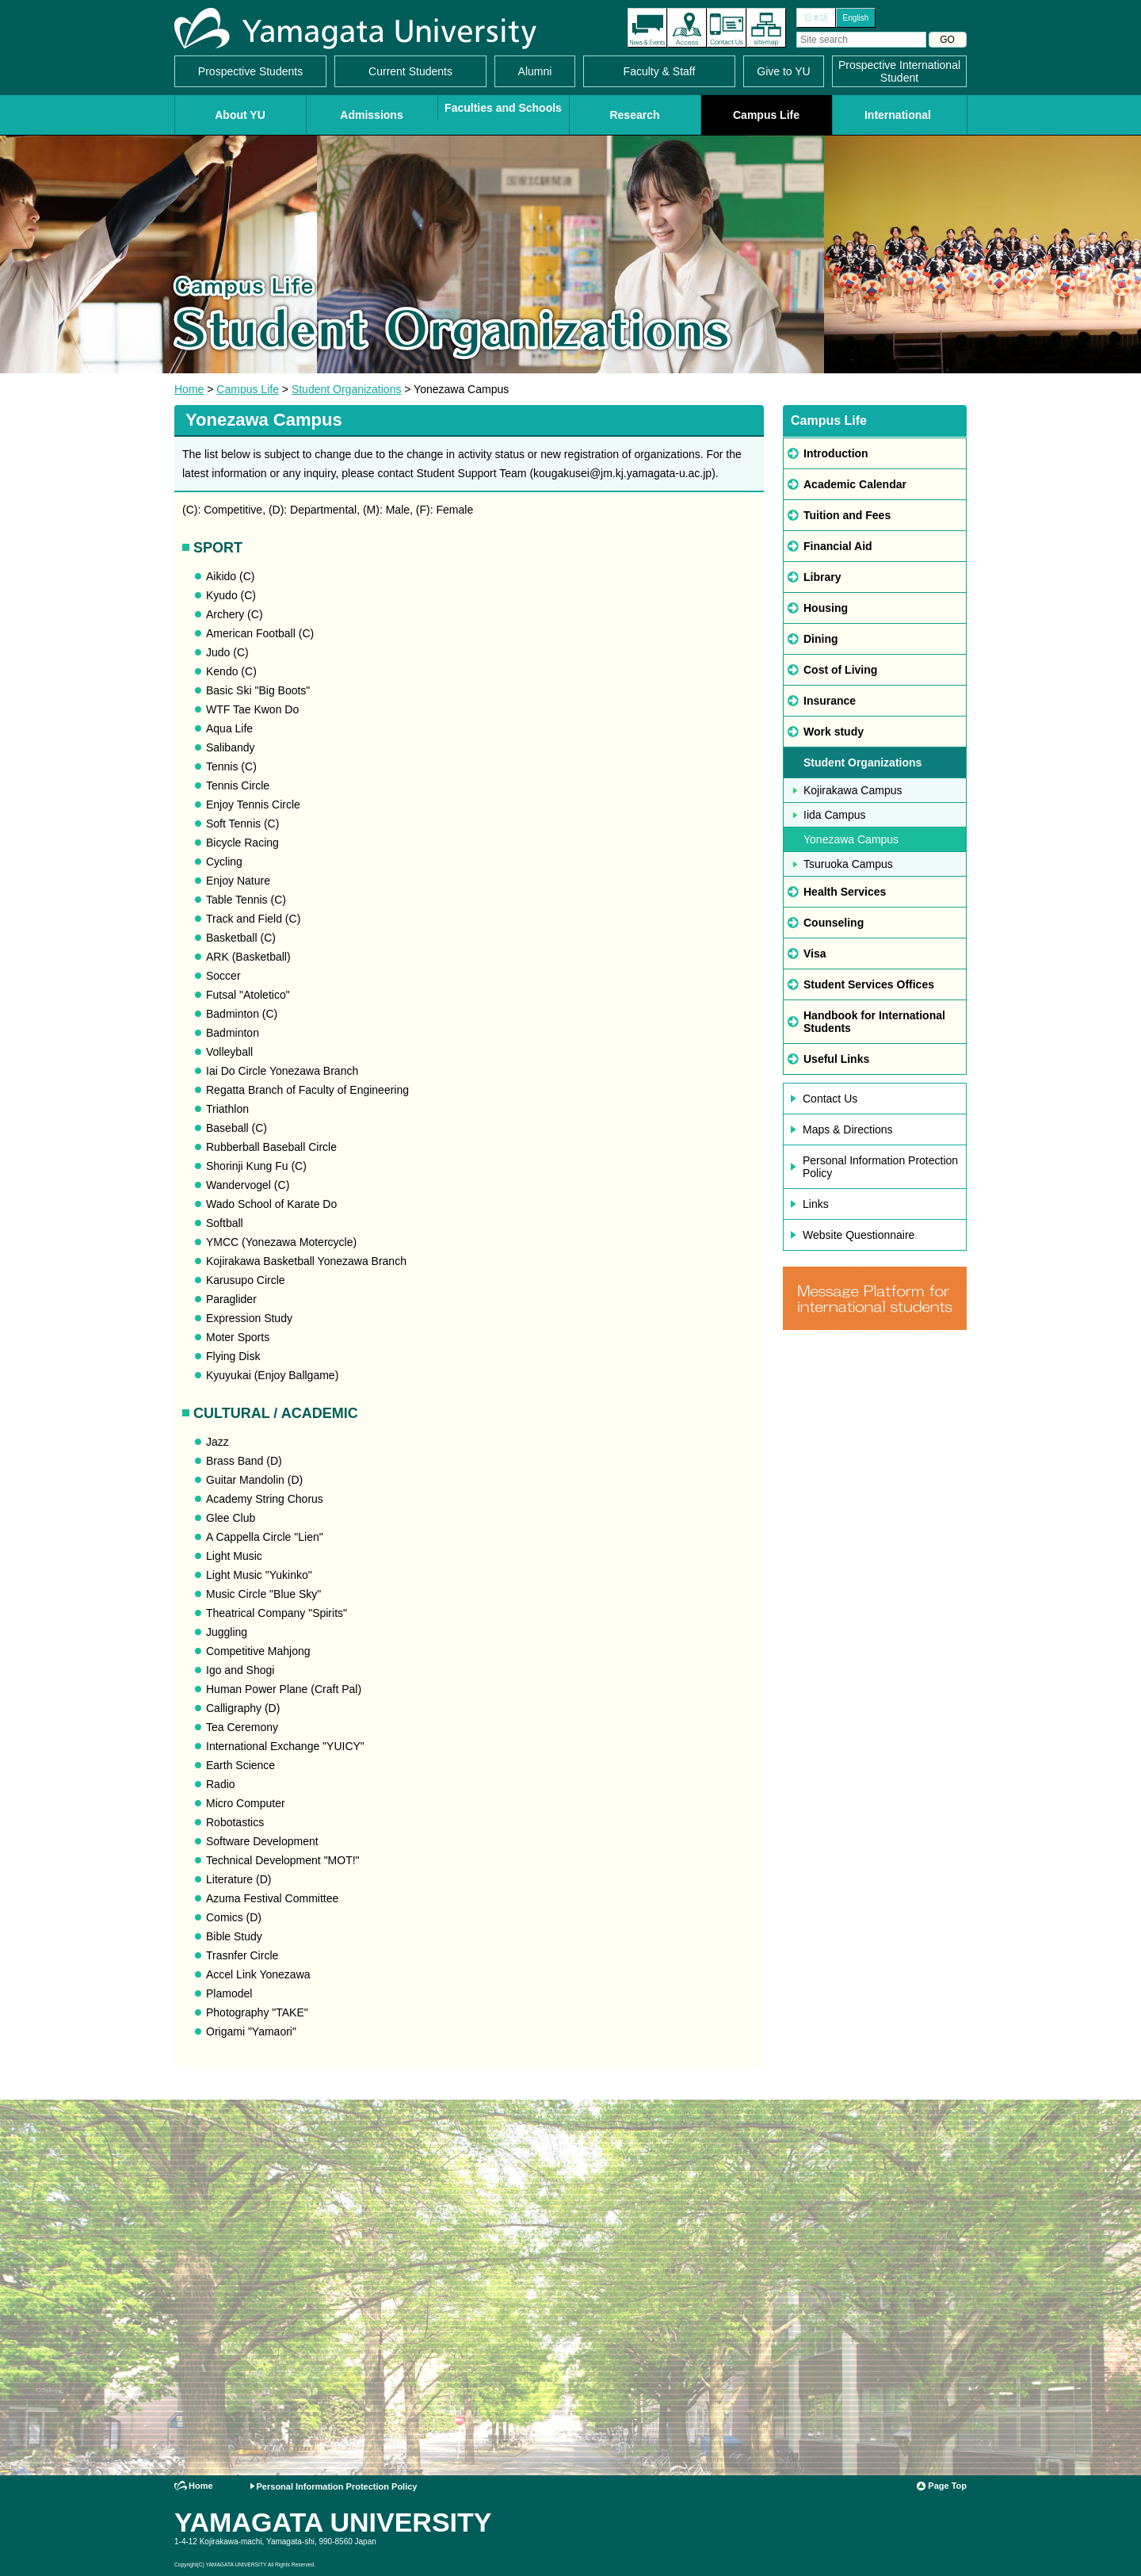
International (897, 115)
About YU (240, 115)
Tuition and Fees (847, 515)
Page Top (947, 2485)
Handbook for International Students (874, 1021)
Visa (814, 953)
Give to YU (783, 71)
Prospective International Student (899, 71)
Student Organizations (347, 389)
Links (816, 1204)
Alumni (535, 71)
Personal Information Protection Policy (880, 1166)
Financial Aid (837, 546)
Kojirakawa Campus (852, 790)
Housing (825, 608)
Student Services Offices (868, 984)
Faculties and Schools (503, 107)
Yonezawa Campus (851, 839)
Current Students (410, 71)
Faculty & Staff (660, 71)
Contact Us (726, 28)
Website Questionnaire (858, 1235)
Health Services (844, 891)
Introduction (835, 453)
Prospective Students (250, 71)
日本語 (816, 17)
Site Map (766, 28)
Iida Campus (834, 814)
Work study (833, 731)
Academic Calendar (854, 484)
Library (822, 577)
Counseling (833, 922)
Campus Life (766, 115)
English (856, 17)
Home (189, 389)
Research (634, 115)
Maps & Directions (848, 1129)
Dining (820, 639)
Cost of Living (840, 669)
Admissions (371, 115)
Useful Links (836, 1059)
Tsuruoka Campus (848, 864)
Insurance (829, 700)
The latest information (647, 28)
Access (687, 28)
